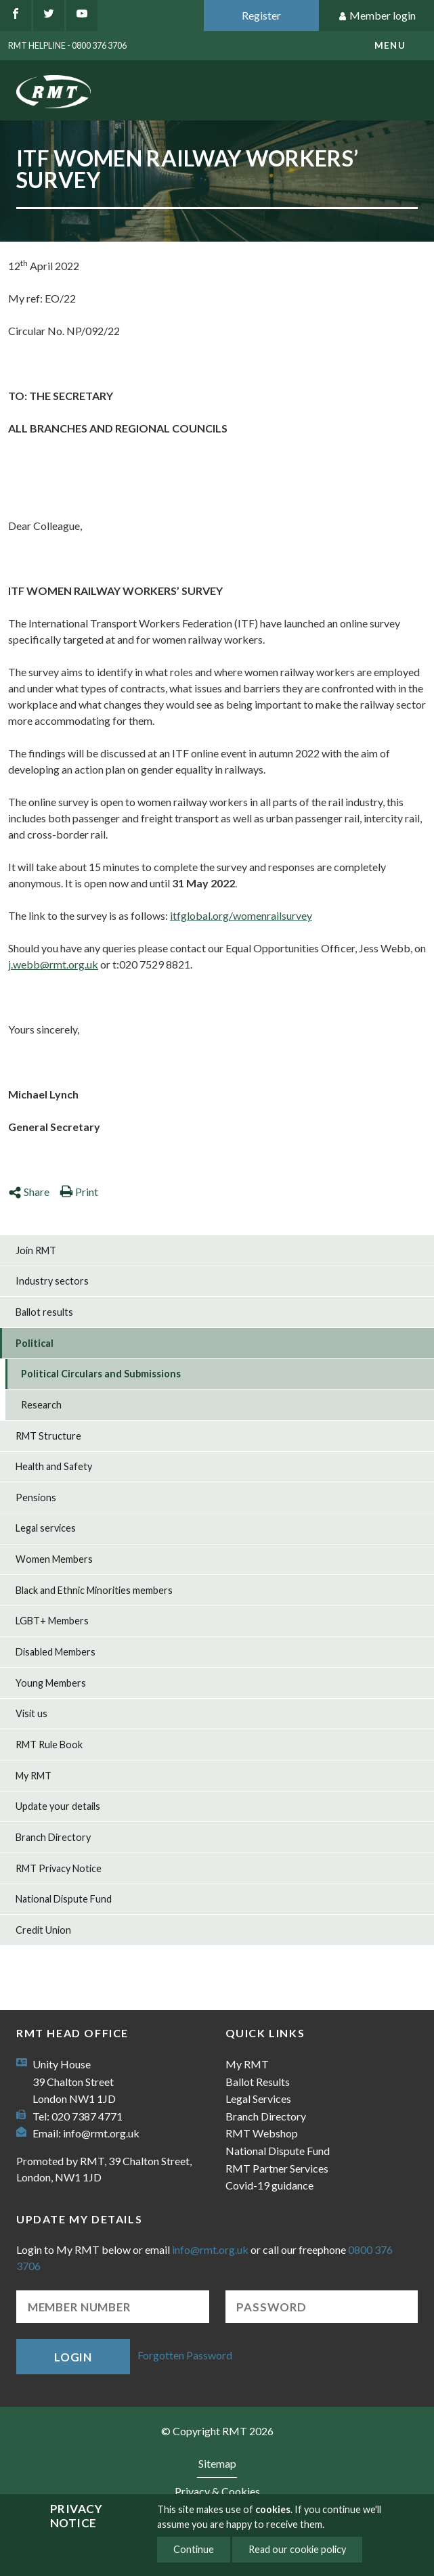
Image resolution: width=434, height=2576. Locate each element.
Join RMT (36, 1250)
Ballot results (44, 1312)
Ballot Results (257, 2081)
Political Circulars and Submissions (101, 1373)
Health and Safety (54, 1466)
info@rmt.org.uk (101, 2133)
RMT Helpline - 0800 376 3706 (67, 45)
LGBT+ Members (52, 1620)
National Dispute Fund (64, 1899)
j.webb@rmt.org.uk (53, 964)
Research (41, 1405)
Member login (377, 16)
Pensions (36, 1497)
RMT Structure (48, 1436)
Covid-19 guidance (269, 2185)
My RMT (33, 1775)
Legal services (46, 1528)
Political (34, 1343)
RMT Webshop (261, 2133)
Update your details (58, 1806)
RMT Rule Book (49, 1744)
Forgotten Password (184, 2355)
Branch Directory (53, 1837)
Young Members (51, 1683)
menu (390, 45)
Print (79, 1191)
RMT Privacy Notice (59, 1868)
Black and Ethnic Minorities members (94, 1590)
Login (73, 2357)
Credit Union (43, 1930)
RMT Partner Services (276, 2168)
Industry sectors (52, 1281)
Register (261, 15)
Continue (193, 2549)
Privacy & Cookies (217, 2491)
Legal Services (258, 2098)
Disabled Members (55, 1652)
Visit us (31, 1713)
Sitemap (217, 2463)
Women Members (54, 1559)
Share (28, 1191)
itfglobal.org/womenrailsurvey (241, 915)
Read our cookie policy (297, 2549)
